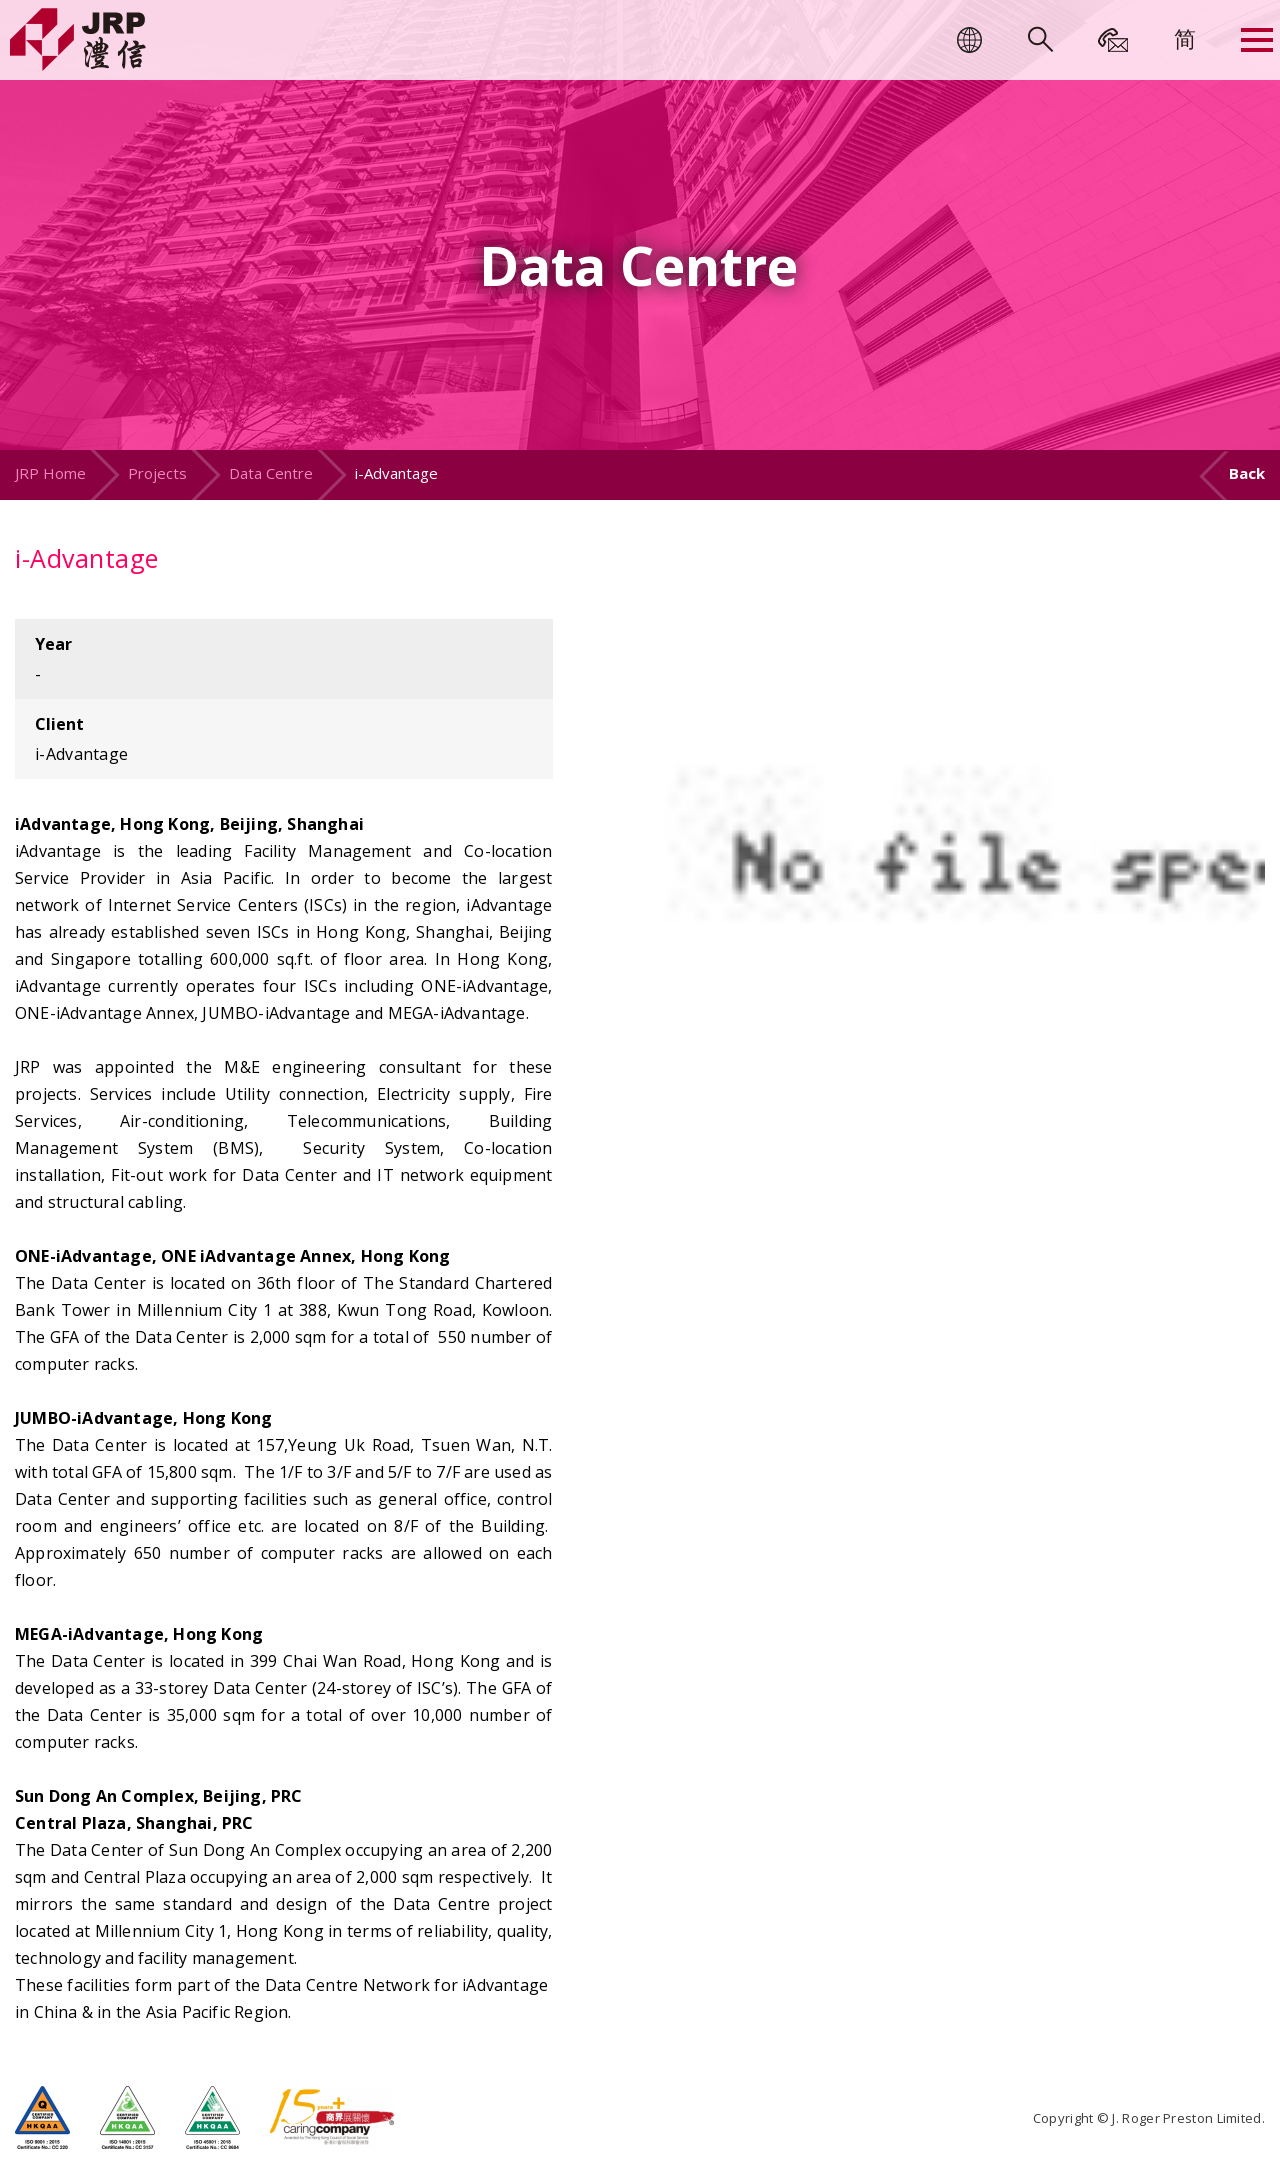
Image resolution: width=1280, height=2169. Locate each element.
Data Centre (271, 473)
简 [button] (1185, 38)
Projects (157, 473)
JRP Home (50, 473)
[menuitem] (1185, 38)
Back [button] (1247, 473)
